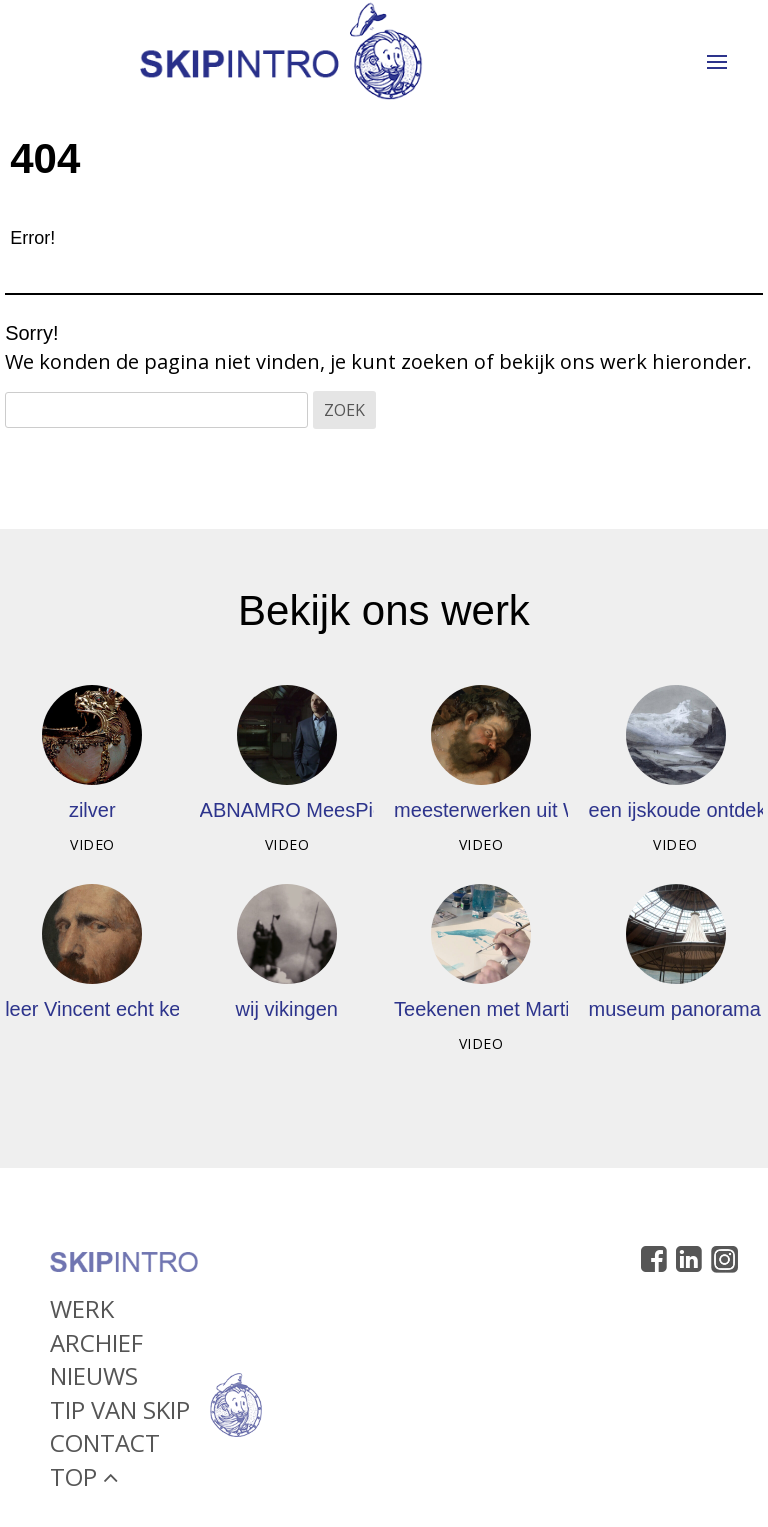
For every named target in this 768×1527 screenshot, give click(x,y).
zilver (92, 810)
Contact (105, 1449)
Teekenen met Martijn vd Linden (536, 1009)
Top (84, 1483)
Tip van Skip (120, 1416)
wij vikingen (287, 1009)
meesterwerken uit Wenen (510, 810)
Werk (82, 1315)
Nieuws (94, 1382)
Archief (96, 1348)
